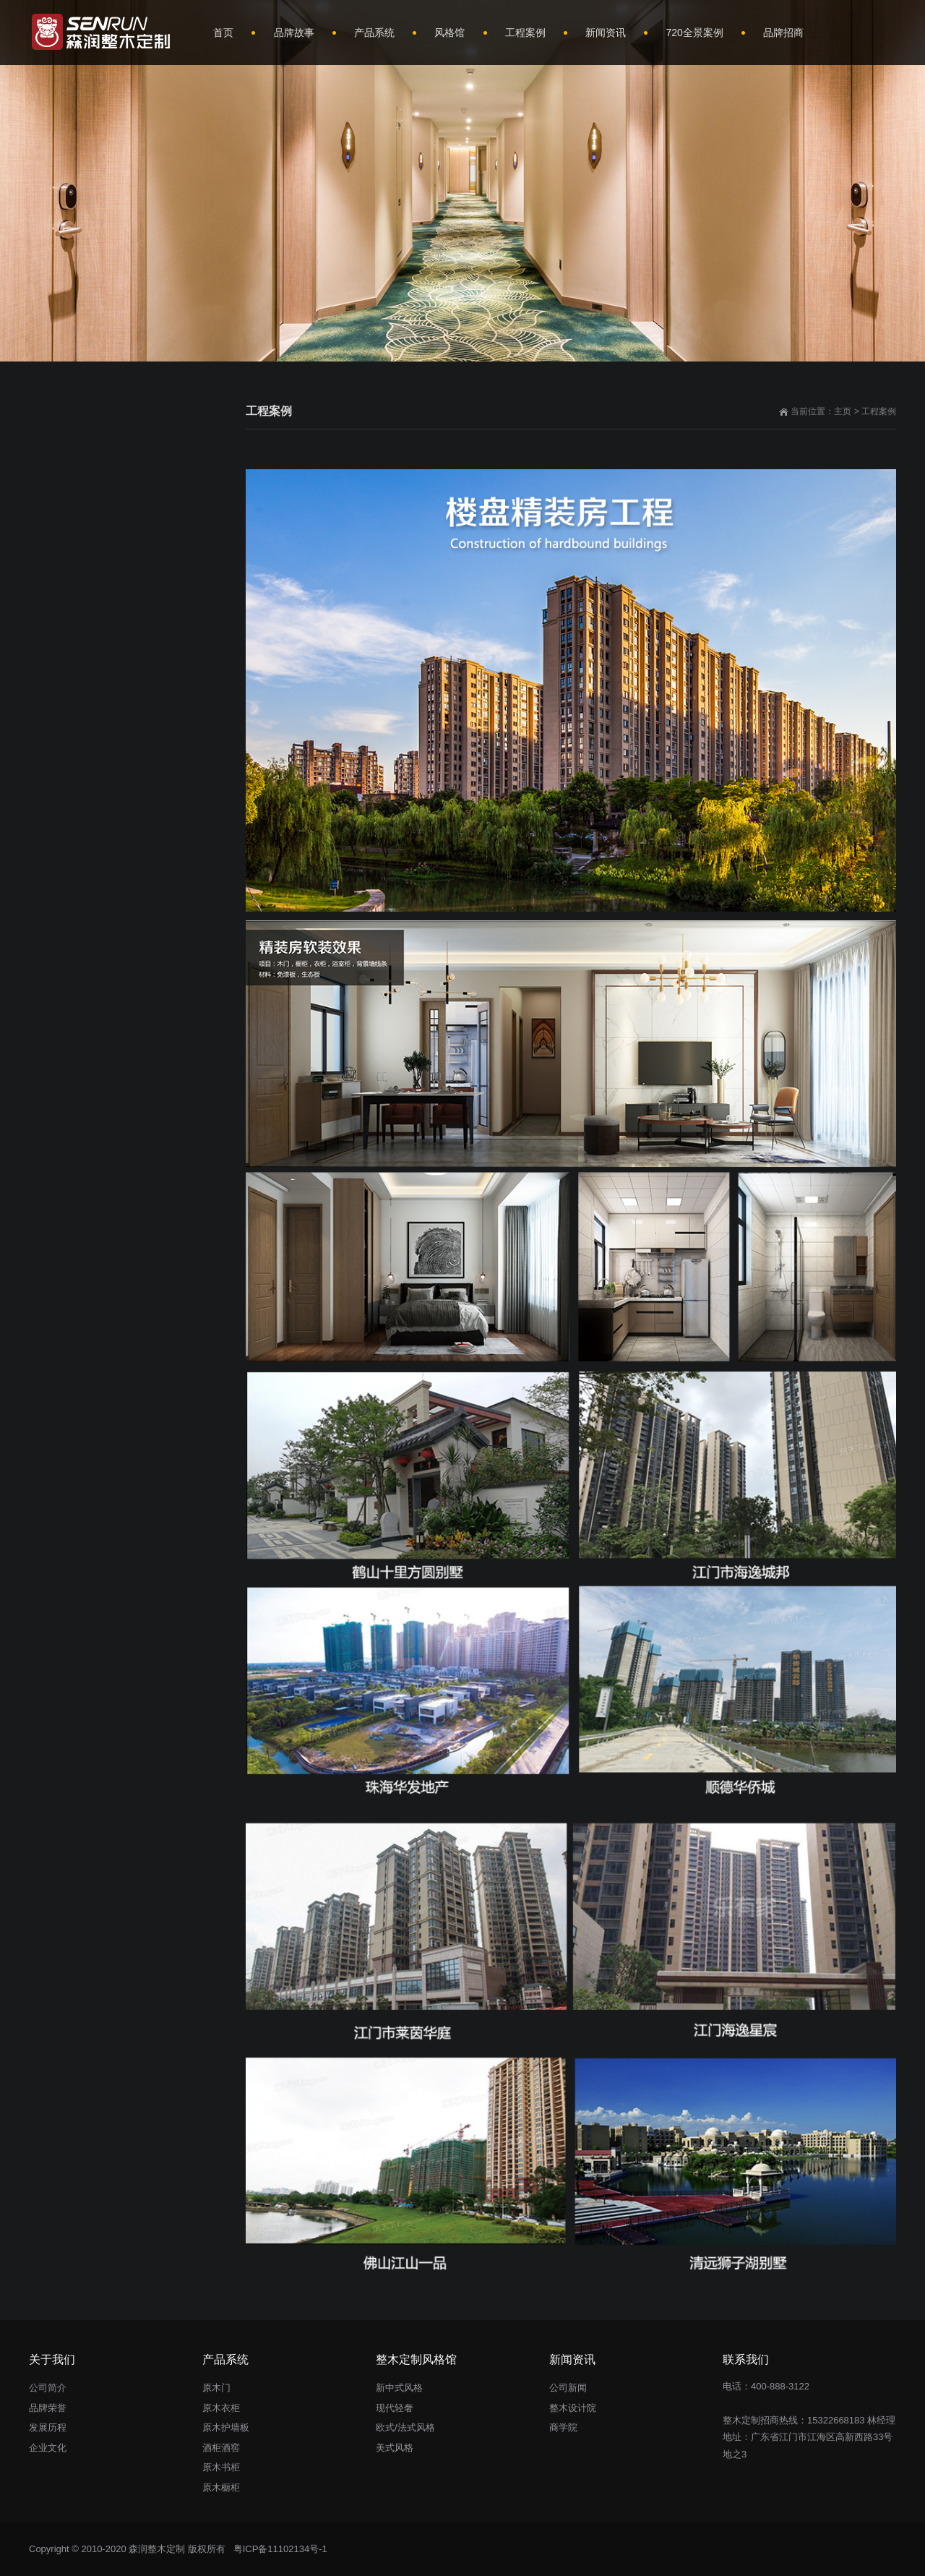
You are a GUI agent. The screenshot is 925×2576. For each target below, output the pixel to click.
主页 (842, 411)
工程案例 (878, 411)
